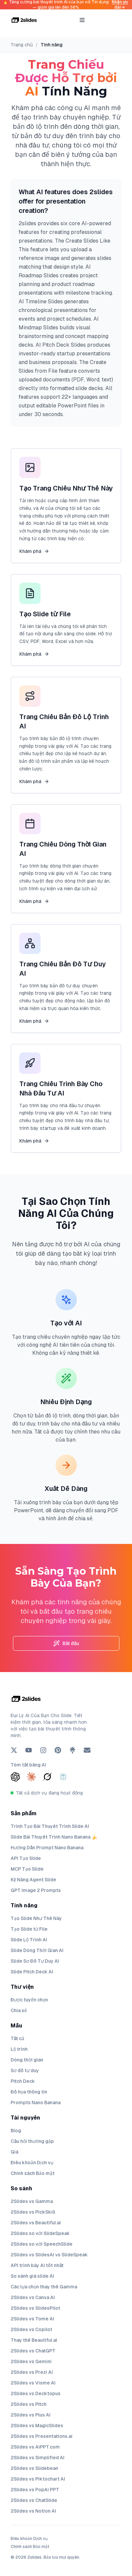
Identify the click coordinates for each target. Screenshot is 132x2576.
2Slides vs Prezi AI (32, 2372)
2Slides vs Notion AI (33, 2511)
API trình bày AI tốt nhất (37, 2265)
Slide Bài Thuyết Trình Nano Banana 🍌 (54, 1837)
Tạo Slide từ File (29, 1929)
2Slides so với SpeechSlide (41, 2244)
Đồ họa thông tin (29, 2092)
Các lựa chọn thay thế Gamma (44, 2286)
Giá (14, 2152)
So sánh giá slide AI (32, 2276)
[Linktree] (72, 1750)
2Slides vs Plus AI (31, 2415)
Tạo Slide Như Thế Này (36, 1918)
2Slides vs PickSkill (33, 2212)
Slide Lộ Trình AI (29, 1939)
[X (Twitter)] (14, 1750)
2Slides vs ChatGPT (33, 2350)
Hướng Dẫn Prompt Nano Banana (47, 1847)
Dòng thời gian (27, 2059)
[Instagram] (43, 1750)
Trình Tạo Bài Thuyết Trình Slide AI (50, 1826)
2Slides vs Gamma (32, 2201)
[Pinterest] (58, 1750)
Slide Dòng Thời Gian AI (37, 1950)
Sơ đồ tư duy (25, 2070)
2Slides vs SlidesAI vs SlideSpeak (49, 2254)
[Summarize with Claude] (31, 1777)
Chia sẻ (19, 2010)
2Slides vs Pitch (29, 2404)
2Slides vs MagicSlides (37, 2425)
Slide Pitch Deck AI (32, 1971)
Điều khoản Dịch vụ (32, 2162)
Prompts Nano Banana (36, 2102)
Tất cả (17, 2038)
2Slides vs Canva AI (33, 2297)
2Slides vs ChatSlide (34, 2500)
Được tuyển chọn (29, 1999)
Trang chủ (22, 44)
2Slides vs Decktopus (36, 2393)
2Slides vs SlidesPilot (35, 2308)
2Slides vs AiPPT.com (35, 2447)
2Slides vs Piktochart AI (38, 2479)
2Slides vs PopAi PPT (35, 2489)
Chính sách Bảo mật (33, 2173)
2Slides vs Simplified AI (38, 2457)
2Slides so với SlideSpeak (40, 2233)
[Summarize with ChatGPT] (15, 1777)
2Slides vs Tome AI (32, 2318)
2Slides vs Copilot (31, 2329)
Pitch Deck (23, 2081)
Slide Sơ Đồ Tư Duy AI (35, 1961)
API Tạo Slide (26, 1858)
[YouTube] (28, 1750)
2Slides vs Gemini (31, 2361)
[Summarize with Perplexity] (63, 1777)
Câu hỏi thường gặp (32, 2141)
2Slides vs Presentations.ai (41, 2436)
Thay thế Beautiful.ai (34, 2340)
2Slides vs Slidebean (34, 2468)
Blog (16, 2130)
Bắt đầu (66, 1643)
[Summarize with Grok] (47, 1777)
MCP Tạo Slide (27, 1869)
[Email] (87, 1750)
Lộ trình (19, 2049)
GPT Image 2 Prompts (36, 1890)
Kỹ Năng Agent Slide (33, 1879)
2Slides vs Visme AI (33, 2382)
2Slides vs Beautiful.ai (36, 2222)
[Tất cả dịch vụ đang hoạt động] (66, 1793)
